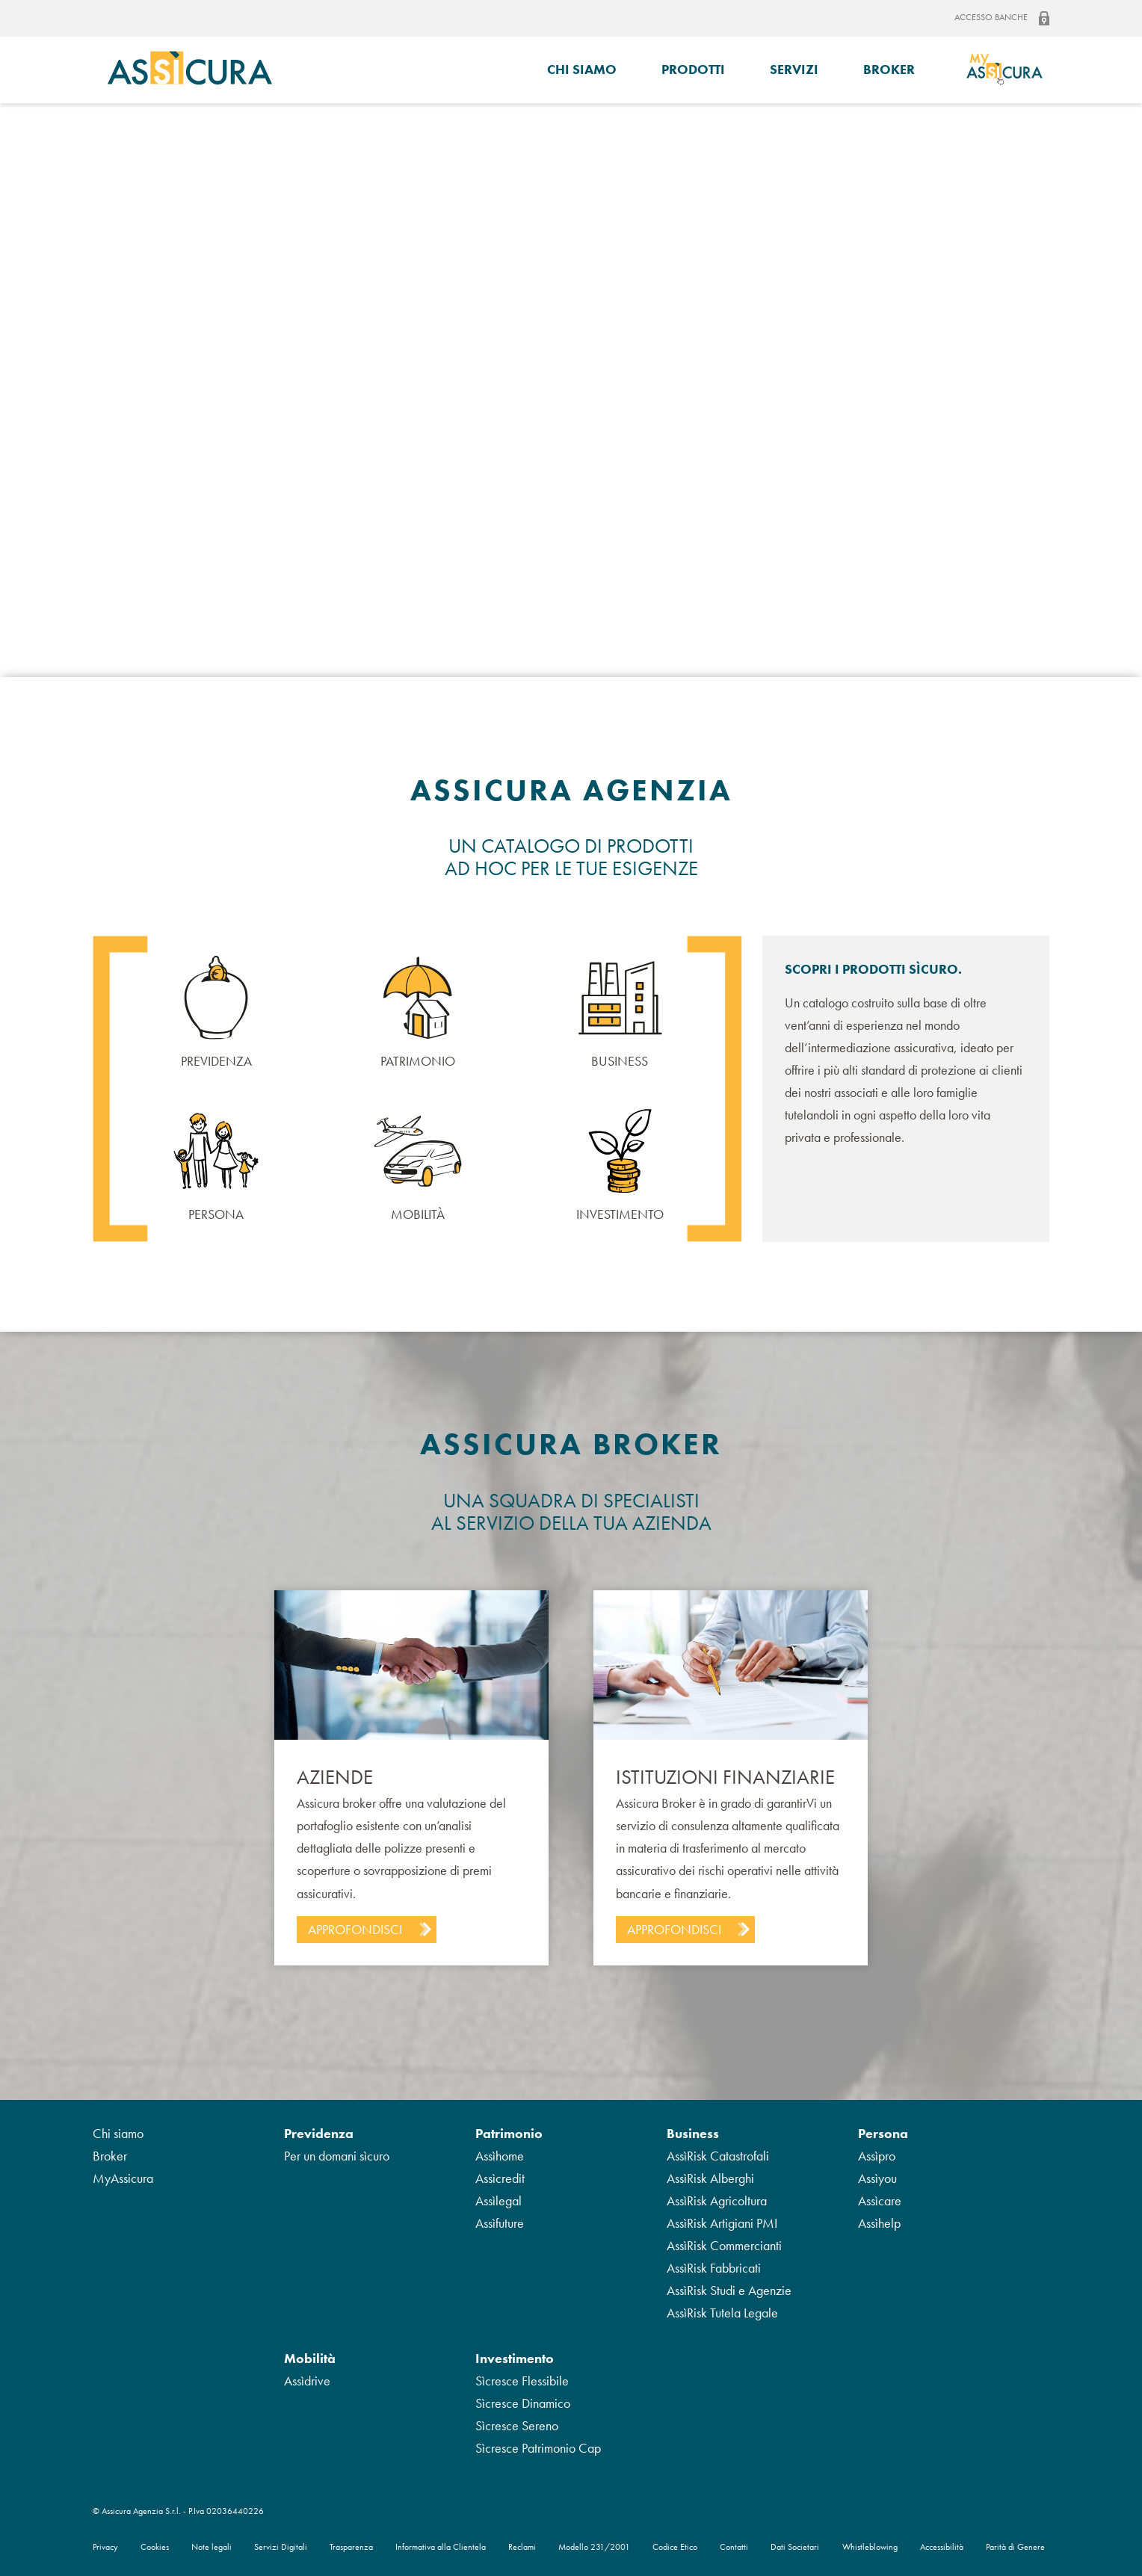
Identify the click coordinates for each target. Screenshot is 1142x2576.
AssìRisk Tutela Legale (722, 2312)
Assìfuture (499, 2222)
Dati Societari (795, 2547)
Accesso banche (1001, 18)
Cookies (155, 2547)
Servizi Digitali (280, 2547)
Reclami (522, 2547)
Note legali (211, 2547)
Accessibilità (941, 2547)
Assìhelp (879, 2222)
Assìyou (877, 2178)
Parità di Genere (1015, 2547)
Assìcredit (500, 2178)
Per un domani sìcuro (336, 2155)
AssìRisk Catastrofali (718, 2155)
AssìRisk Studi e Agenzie (729, 2290)
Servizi (794, 69)
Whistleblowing (870, 2547)
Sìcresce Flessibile (522, 2380)
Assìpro (876, 2155)
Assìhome (499, 2155)
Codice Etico (674, 2547)
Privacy (105, 2547)
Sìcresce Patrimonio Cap (538, 2447)
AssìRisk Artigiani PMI (722, 2222)
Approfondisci (355, 1929)
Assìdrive (307, 2380)
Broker (889, 69)
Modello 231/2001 (594, 2547)
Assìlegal (498, 2200)
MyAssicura (123, 2178)
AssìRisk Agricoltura (717, 2200)
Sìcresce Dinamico (522, 2403)
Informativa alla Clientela (440, 2547)
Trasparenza (351, 2547)
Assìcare (879, 2200)
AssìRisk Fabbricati (714, 2267)
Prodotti (693, 69)
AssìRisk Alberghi (710, 2178)
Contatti (734, 2547)
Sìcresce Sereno (516, 2425)
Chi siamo (582, 69)
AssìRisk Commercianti (724, 2245)
